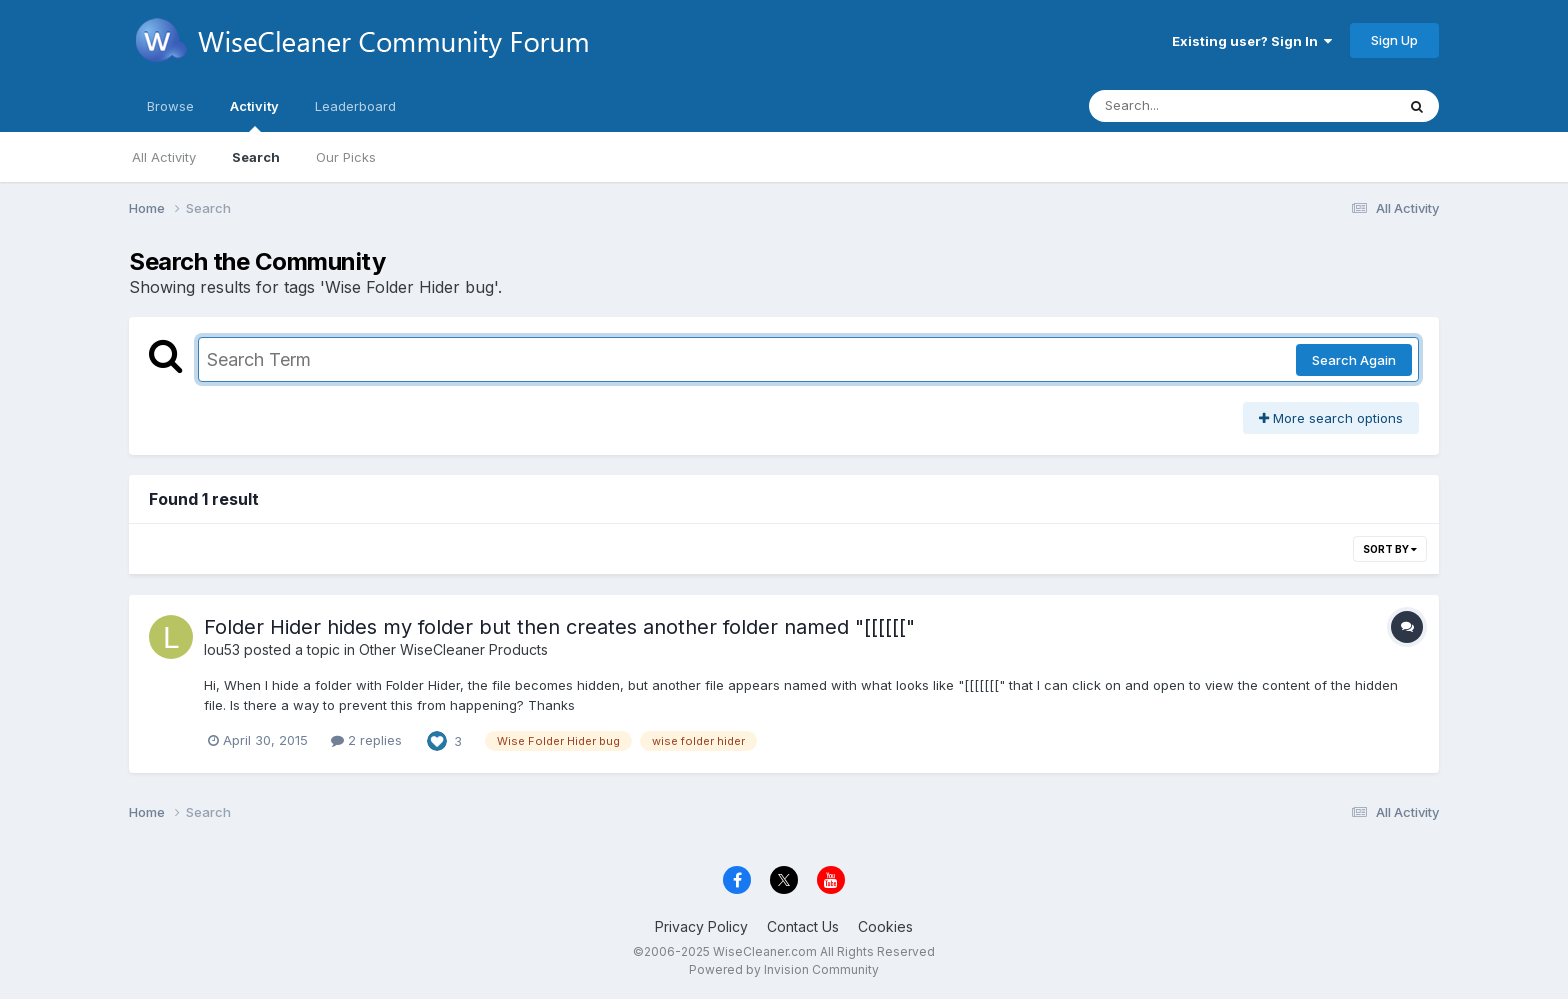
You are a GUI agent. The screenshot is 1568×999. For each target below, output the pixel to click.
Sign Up (1394, 40)
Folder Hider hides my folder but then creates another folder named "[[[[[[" (559, 627)
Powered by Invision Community (784, 969)
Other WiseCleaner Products (453, 649)
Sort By (1390, 549)
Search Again (1354, 360)
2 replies (366, 740)
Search (256, 157)
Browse (170, 106)
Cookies (885, 926)
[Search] (1187, 106)
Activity (254, 115)
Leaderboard (355, 106)
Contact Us (803, 926)
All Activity (164, 157)
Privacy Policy (701, 926)
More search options (1331, 418)
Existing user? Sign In (1252, 41)
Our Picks (346, 157)
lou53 (222, 649)
